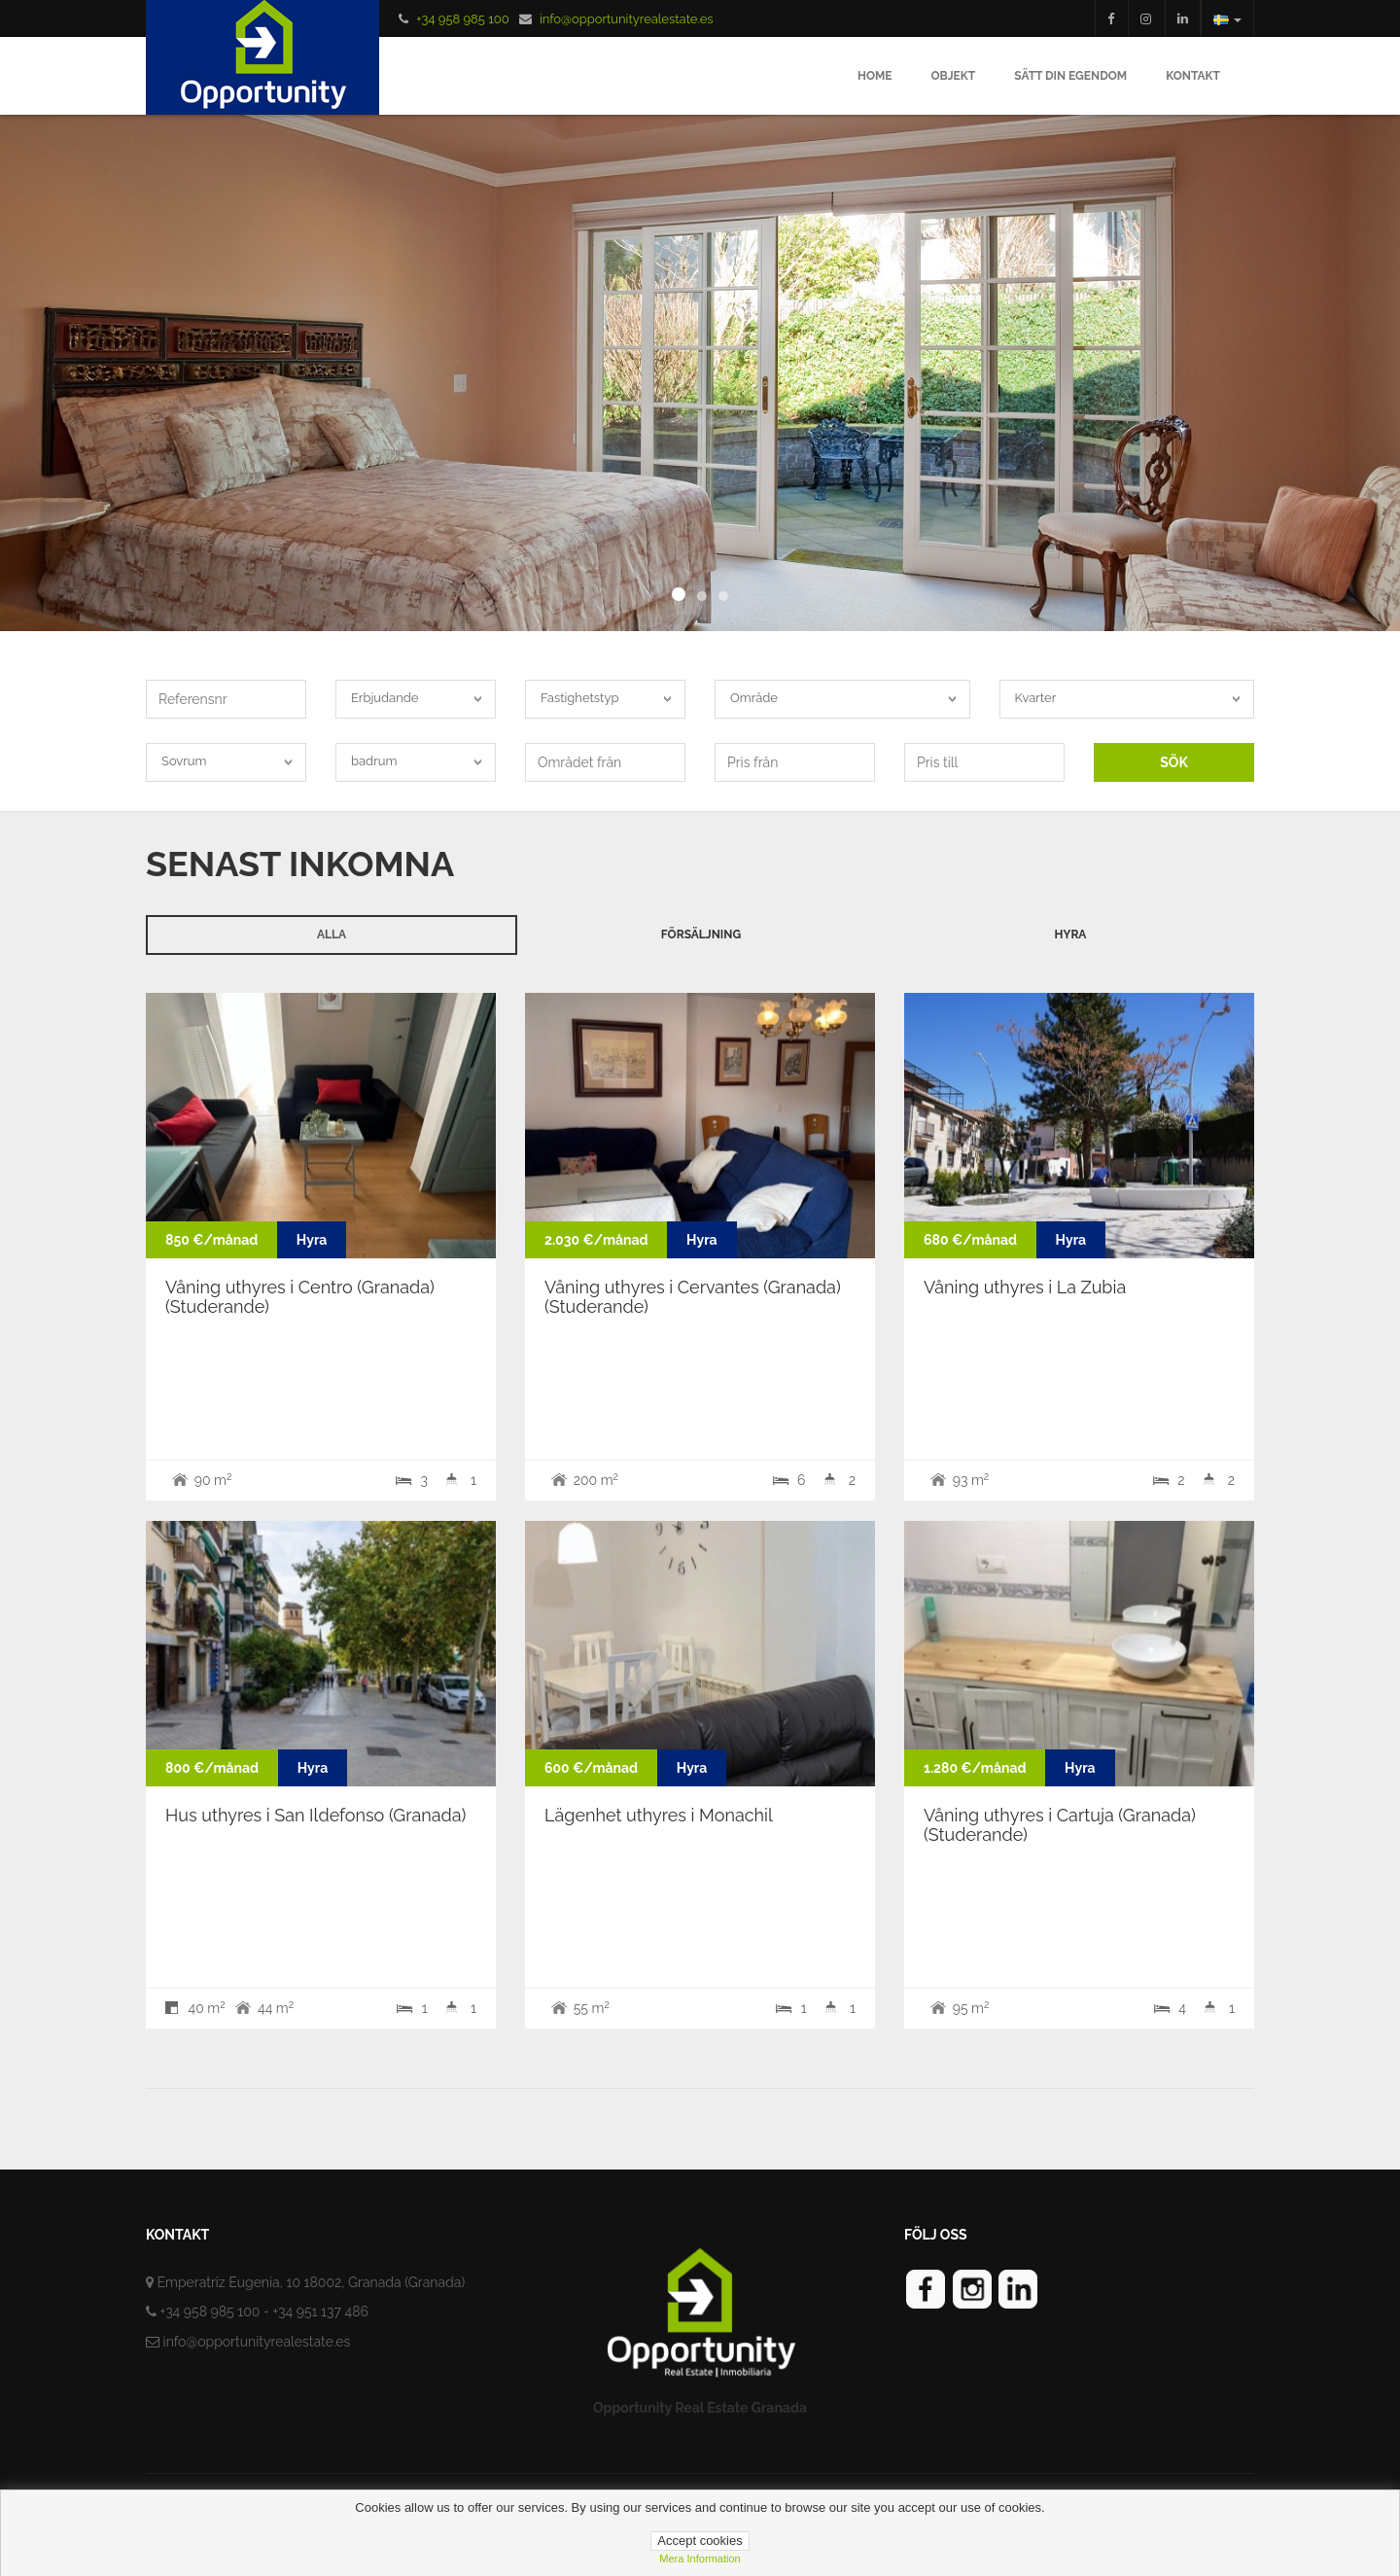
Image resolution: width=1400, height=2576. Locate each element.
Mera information (700, 2558)
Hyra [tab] (1071, 934)
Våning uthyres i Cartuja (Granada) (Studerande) (1060, 1825)
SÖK (1174, 762)
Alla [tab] (331, 934)
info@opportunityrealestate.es (627, 19)
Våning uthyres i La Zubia (1025, 1287)
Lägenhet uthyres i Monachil (658, 1815)
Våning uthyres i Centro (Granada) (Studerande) (300, 1297)
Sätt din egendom (1070, 76)
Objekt (953, 76)
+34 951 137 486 (320, 2311)
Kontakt (1193, 76)
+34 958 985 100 (462, 19)
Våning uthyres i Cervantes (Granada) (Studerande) (692, 1297)
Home (875, 76)
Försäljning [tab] (701, 934)
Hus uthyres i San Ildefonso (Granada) (315, 1815)
